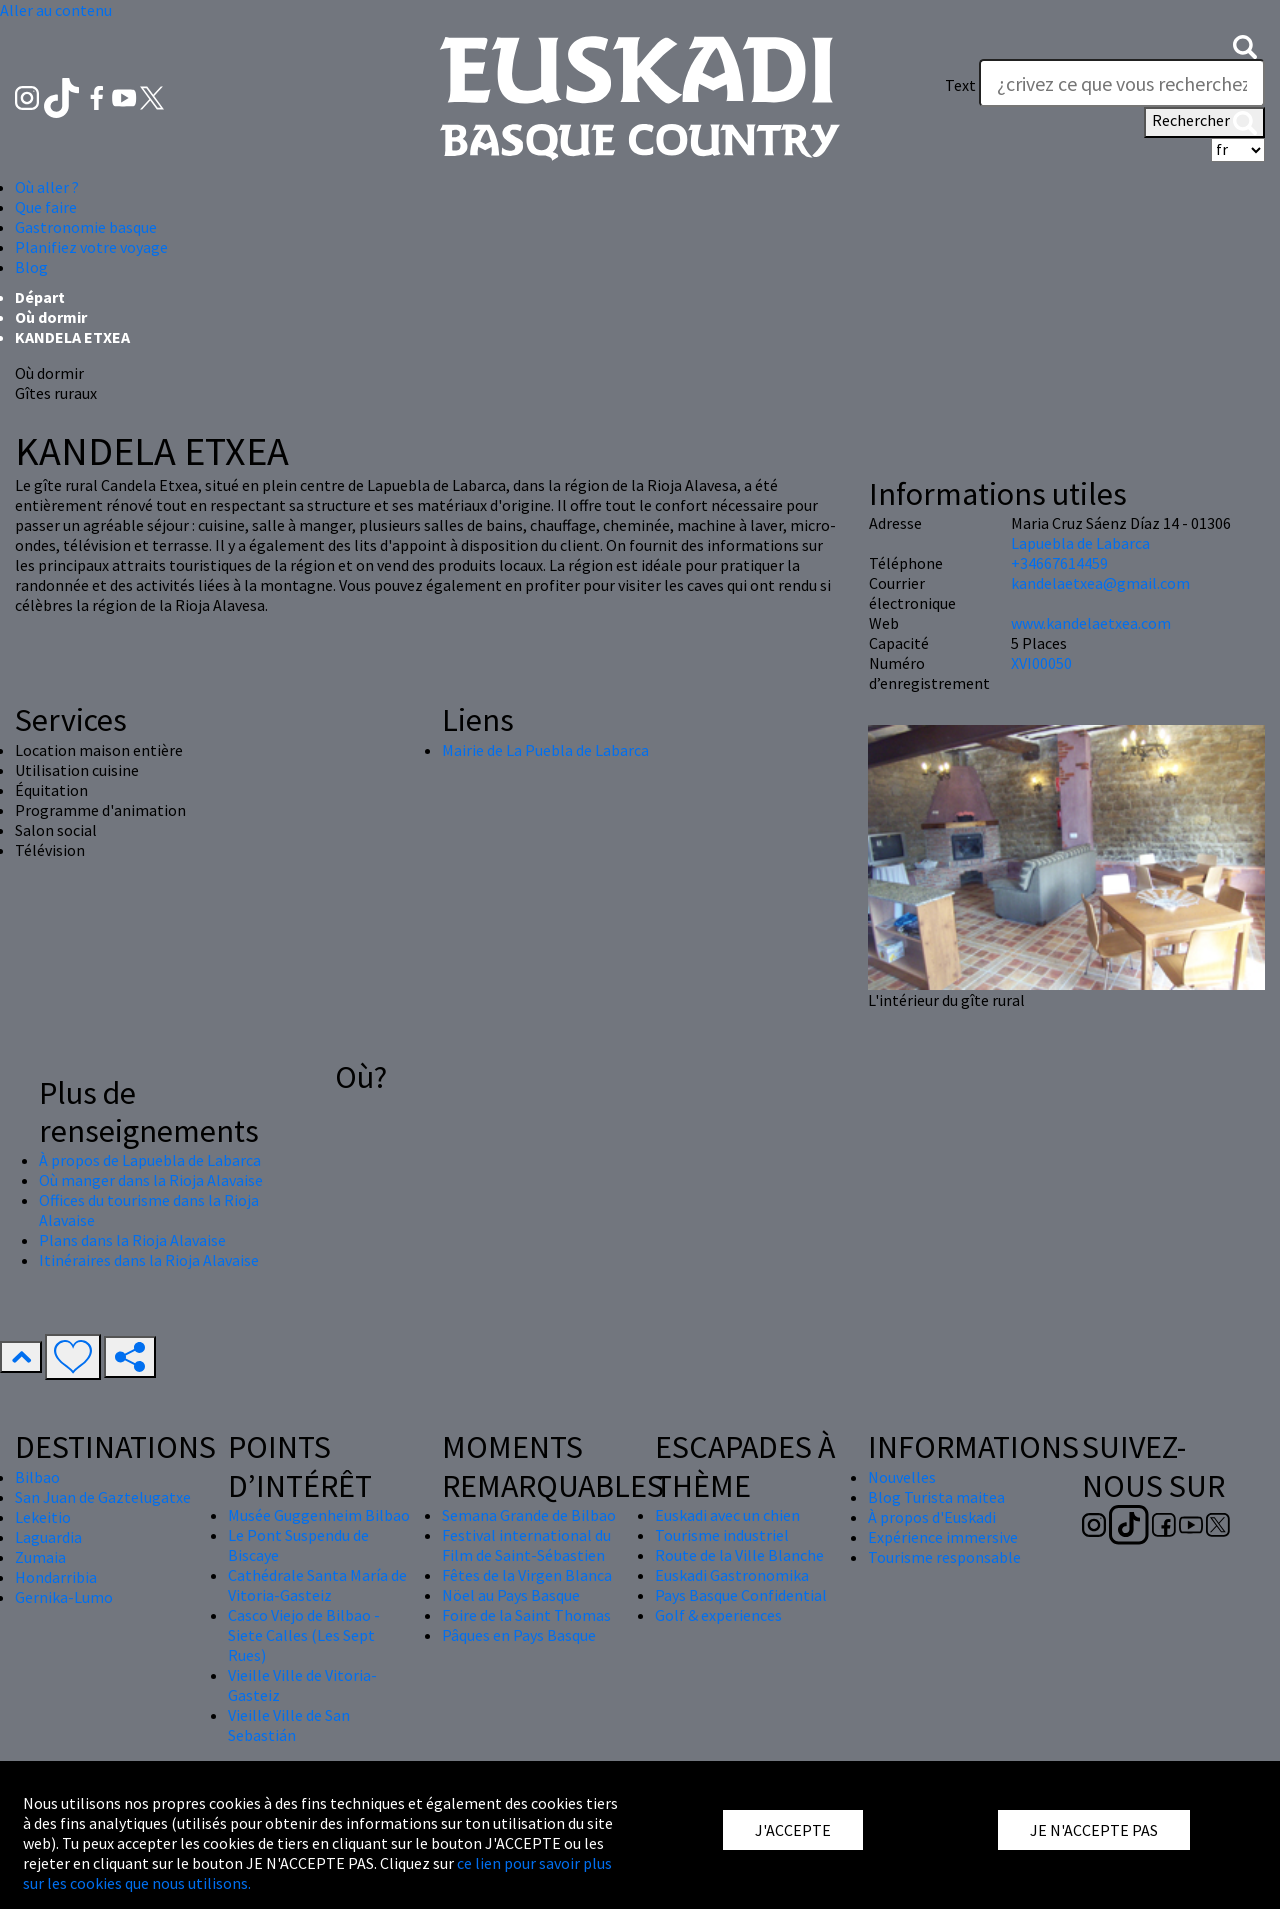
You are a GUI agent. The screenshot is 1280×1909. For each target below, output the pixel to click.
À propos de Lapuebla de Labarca (150, 1160)
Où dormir (51, 317)
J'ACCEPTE (793, 1830)
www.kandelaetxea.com (1091, 623)
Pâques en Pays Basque (519, 1635)
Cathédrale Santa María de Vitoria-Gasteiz (317, 1585)
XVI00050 (1041, 663)
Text (960, 85)
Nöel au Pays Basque (511, 1595)
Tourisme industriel (722, 1535)
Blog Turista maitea (936, 1497)
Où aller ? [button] (47, 187)
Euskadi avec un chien (727, 1515)
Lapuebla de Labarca (1080, 543)
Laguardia (48, 1537)
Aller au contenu (56, 10)
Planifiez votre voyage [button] (91, 247)
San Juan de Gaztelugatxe (103, 1497)
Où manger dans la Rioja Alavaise (151, 1180)
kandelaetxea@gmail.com (1100, 583)
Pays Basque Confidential (741, 1595)
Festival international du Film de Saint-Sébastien (526, 1545)
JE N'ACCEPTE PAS (1094, 1830)
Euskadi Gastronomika (732, 1575)
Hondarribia (56, 1577)
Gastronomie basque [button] (86, 227)
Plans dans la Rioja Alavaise (132, 1240)
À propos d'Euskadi (932, 1517)
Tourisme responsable (944, 1557)
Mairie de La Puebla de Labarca (545, 750)
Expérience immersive (943, 1537)
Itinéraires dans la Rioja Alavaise (149, 1260)
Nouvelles (902, 1477)
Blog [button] (31, 267)
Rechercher (1204, 122)
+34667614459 (1059, 563)
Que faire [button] (46, 207)
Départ (40, 297)
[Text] (1122, 83)
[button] (1245, 45)
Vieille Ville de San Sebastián (289, 1725)
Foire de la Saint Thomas (526, 1615)
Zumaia (40, 1557)
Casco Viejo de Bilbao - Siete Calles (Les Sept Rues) (304, 1635)
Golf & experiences (718, 1615)
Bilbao (37, 1477)
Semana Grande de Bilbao (529, 1515)
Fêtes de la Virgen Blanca (527, 1575)
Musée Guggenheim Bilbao (319, 1515)
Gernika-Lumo (64, 1597)
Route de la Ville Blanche (739, 1555)
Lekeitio (43, 1517)
